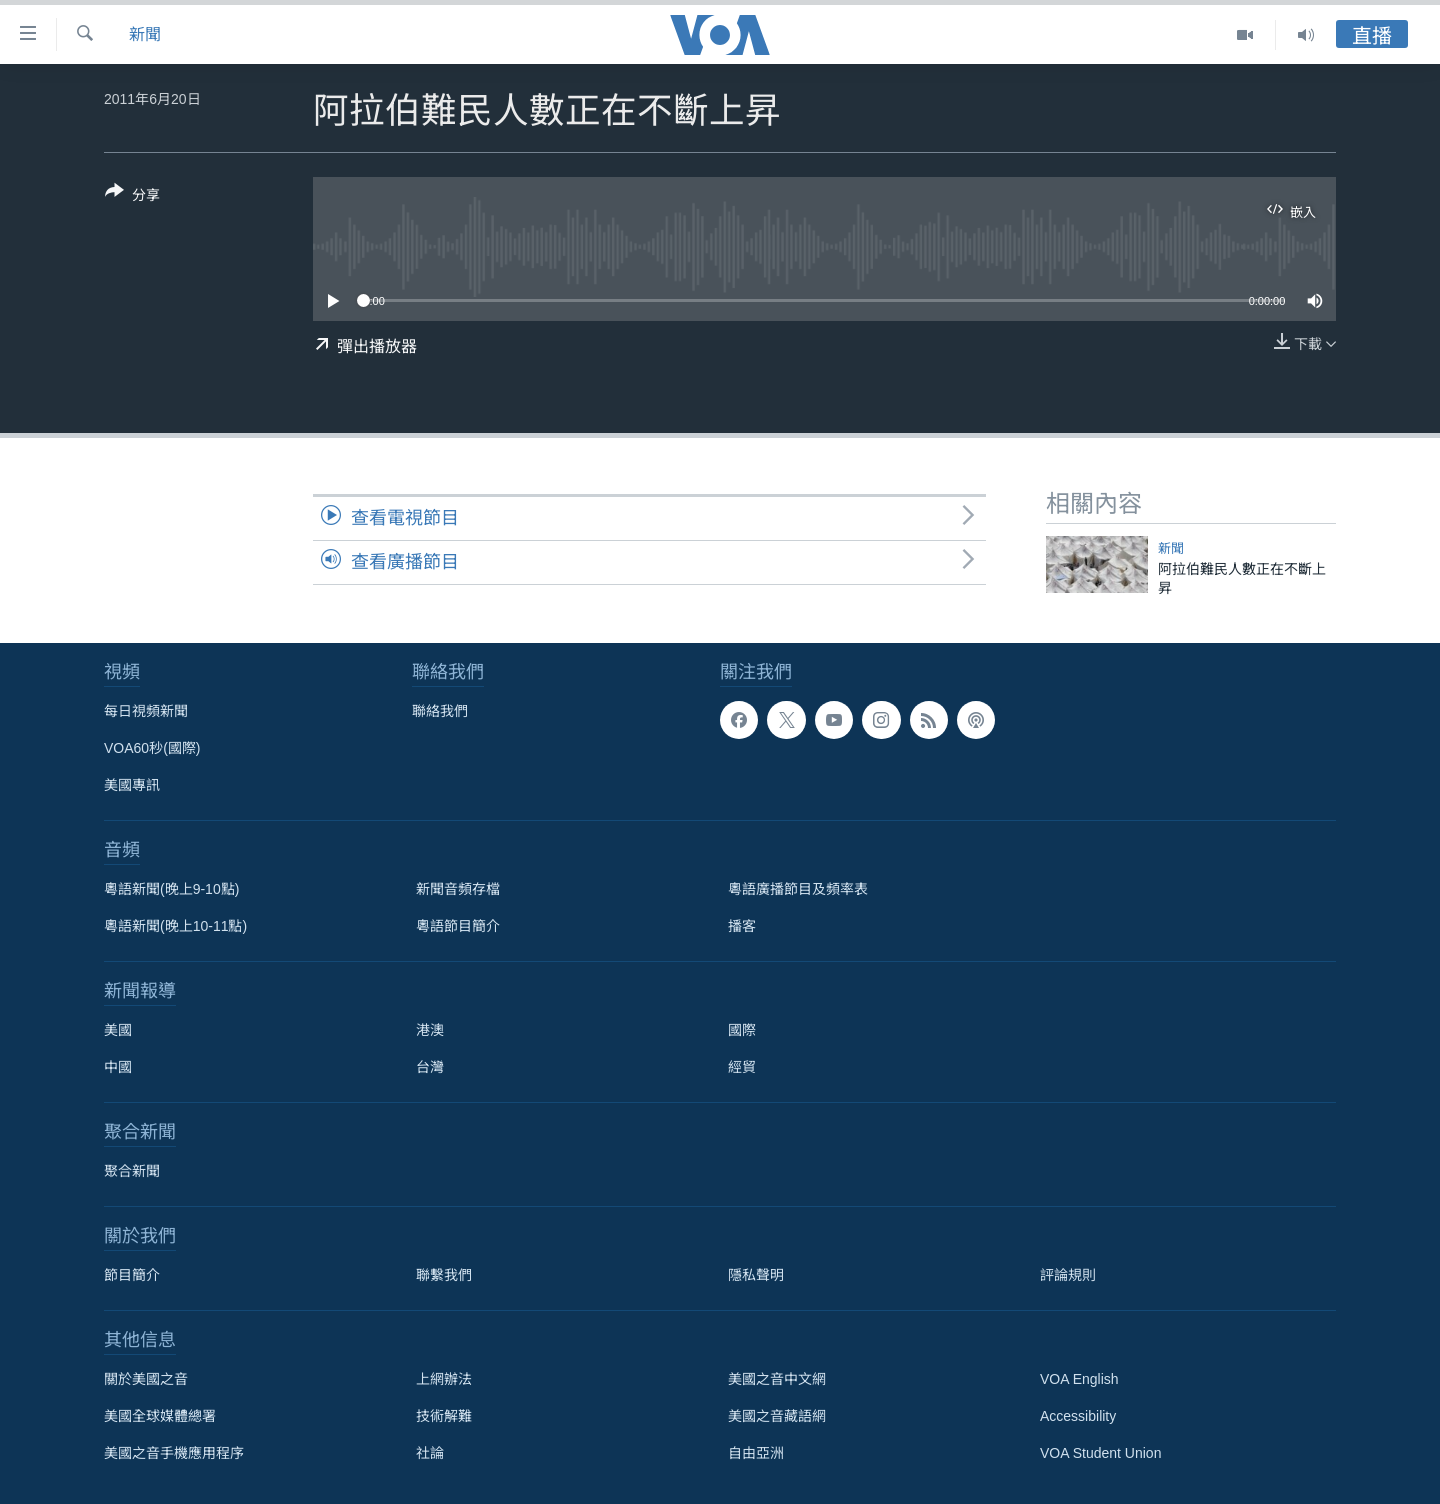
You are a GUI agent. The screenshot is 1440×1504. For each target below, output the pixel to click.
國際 (742, 1030)
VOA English (1079, 1379)
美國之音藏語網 (777, 1416)
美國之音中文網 (777, 1379)
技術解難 (444, 1416)
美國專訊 (132, 785)
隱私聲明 (756, 1275)
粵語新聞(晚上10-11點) (175, 926)
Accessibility (1078, 1416)
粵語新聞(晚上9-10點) (171, 889)
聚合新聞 (132, 1171)
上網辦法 (444, 1379)
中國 (118, 1067)
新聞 (145, 34)
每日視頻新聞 (146, 711)
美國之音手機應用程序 (174, 1453)
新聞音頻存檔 (458, 889)
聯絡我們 (440, 711)
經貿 (742, 1067)
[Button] (132, 197)
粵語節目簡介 (458, 926)
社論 (430, 1453)
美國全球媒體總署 (160, 1416)
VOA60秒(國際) (152, 748)
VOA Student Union (1100, 1453)
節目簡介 (132, 1275)
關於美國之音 (146, 1379)
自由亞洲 (756, 1453)
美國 (118, 1030)
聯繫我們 (444, 1275)
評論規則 (1068, 1275)
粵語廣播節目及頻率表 (798, 889)
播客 (742, 926)
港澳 (430, 1030)
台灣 (430, 1067)
